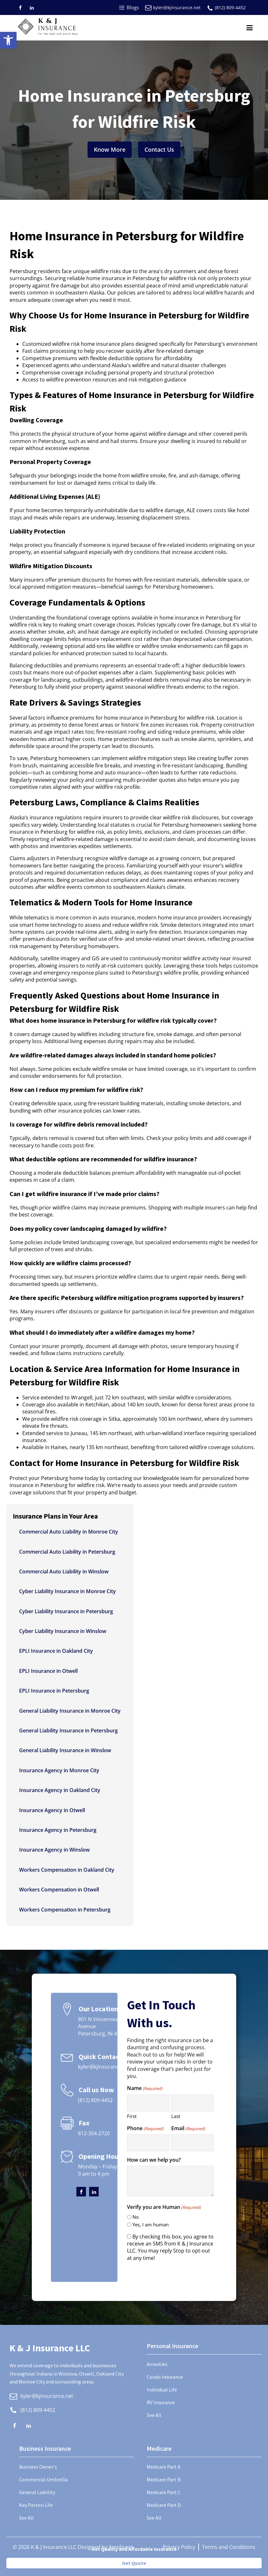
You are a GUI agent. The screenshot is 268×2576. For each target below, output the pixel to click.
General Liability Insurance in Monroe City (70, 1710)
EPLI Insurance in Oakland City (56, 1650)
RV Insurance (161, 2402)
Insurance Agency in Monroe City (59, 1770)
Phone (145, 2128)
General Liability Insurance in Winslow (65, 1750)
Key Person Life (36, 2505)
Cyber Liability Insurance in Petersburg (66, 1611)
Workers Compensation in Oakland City (66, 1869)
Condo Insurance (165, 2377)
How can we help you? (154, 2159)
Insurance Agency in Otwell (52, 1810)
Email (188, 2128)
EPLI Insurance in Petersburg (54, 1690)
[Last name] (192, 2102)
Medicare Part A (163, 2467)
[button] (8, 40)
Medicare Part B (164, 2479)
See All (154, 2415)
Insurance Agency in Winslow (54, 1849)
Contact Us (159, 149)
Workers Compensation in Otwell (59, 1889)
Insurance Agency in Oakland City (59, 1790)
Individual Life (162, 2389)
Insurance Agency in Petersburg (57, 1829)
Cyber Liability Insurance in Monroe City (67, 1591)
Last (175, 2116)
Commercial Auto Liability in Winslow (64, 1571)
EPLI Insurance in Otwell (48, 1670)
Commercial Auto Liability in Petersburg (67, 1551)
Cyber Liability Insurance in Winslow (62, 1631)
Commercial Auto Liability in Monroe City (68, 1531)
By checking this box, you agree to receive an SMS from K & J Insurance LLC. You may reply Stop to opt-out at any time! (170, 2247)
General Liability (37, 2492)
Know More (109, 149)
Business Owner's (38, 2467)
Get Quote (134, 2563)
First (132, 2116)
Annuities (157, 2364)
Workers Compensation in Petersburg (64, 1909)
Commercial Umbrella (43, 2479)
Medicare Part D (164, 2505)
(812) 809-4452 (230, 7)
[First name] (148, 2102)
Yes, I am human (150, 2224)
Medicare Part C (163, 2492)
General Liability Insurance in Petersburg (68, 1730)
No (135, 2217)
